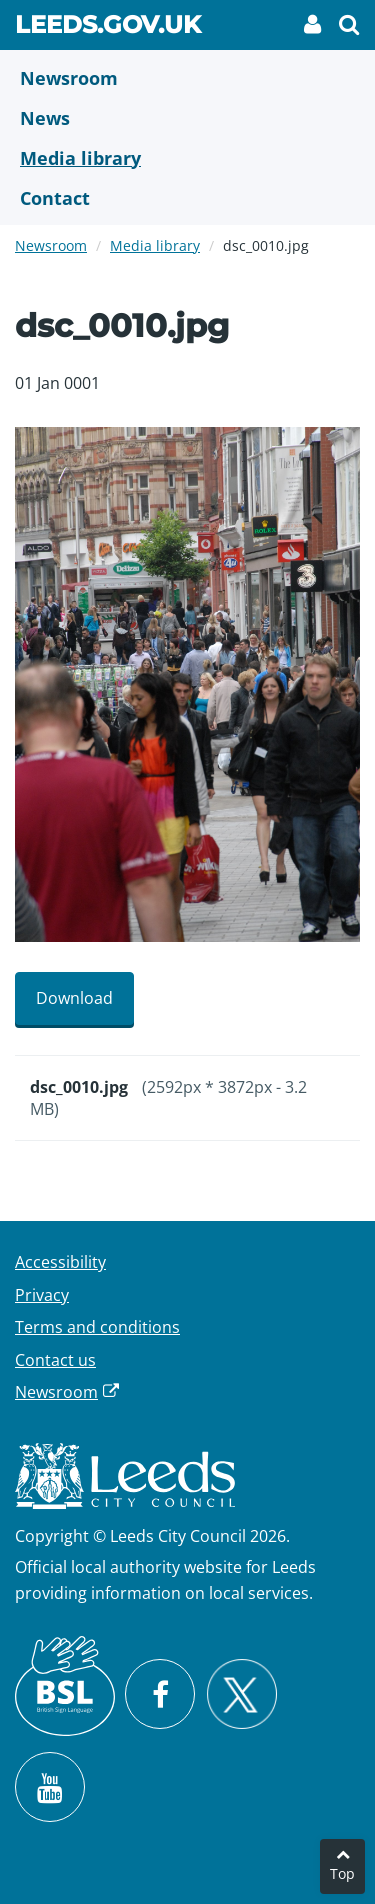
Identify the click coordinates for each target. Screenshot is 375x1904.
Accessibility (60, 1262)
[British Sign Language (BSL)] (65, 1686)
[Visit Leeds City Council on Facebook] (160, 1694)
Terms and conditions (97, 1327)
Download (74, 998)
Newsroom (51, 245)
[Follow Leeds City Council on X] (241, 1694)
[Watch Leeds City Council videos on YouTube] (50, 1787)
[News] (187, 118)
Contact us (55, 1360)
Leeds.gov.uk (108, 28)
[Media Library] (187, 158)
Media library (155, 245)
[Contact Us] (187, 198)
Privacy (42, 1295)
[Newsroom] (187, 78)
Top (342, 1873)
